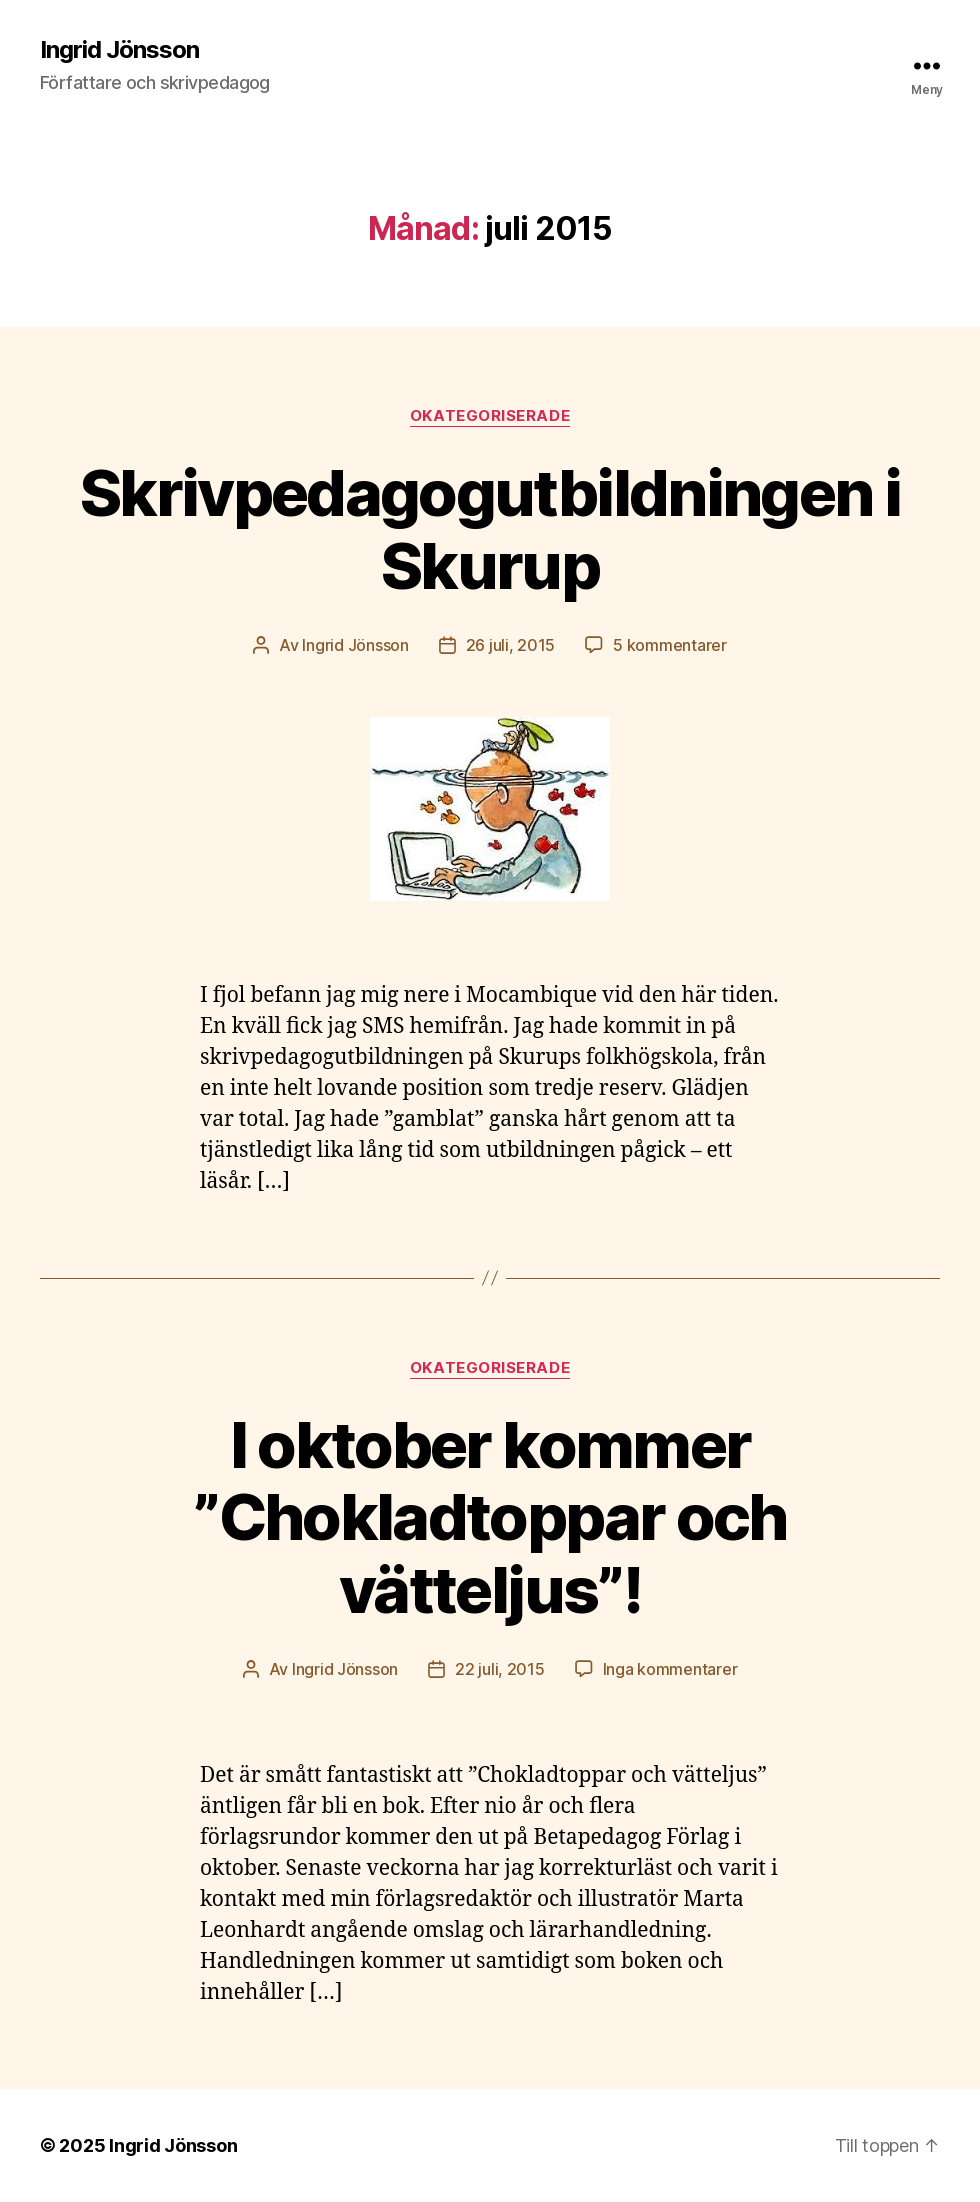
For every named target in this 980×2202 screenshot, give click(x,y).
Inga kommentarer (670, 1669)
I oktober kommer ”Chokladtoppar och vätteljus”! (489, 1517)
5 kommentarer (670, 645)
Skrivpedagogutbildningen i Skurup (490, 529)
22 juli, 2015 (500, 1669)
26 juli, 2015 (511, 645)
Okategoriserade (490, 416)
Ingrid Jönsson (119, 50)
